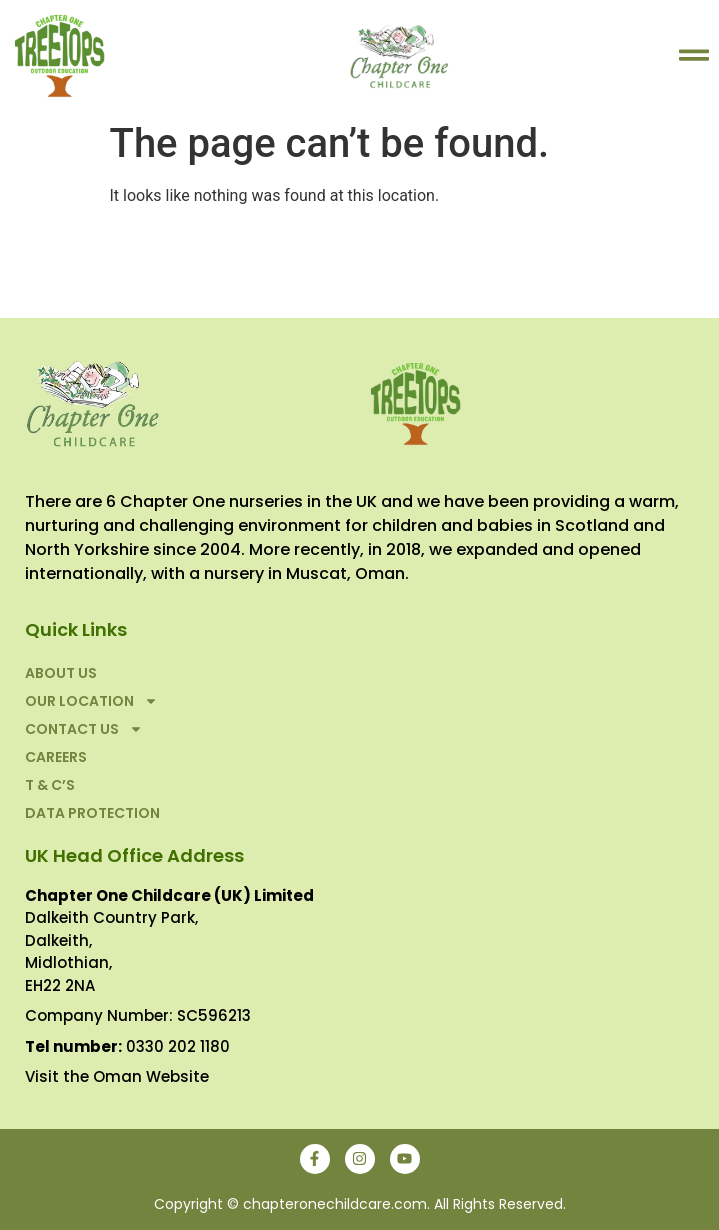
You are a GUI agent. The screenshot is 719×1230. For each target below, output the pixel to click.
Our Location (91, 701)
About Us (61, 673)
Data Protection (92, 813)
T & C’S (50, 785)
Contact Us (84, 729)
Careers (56, 757)
